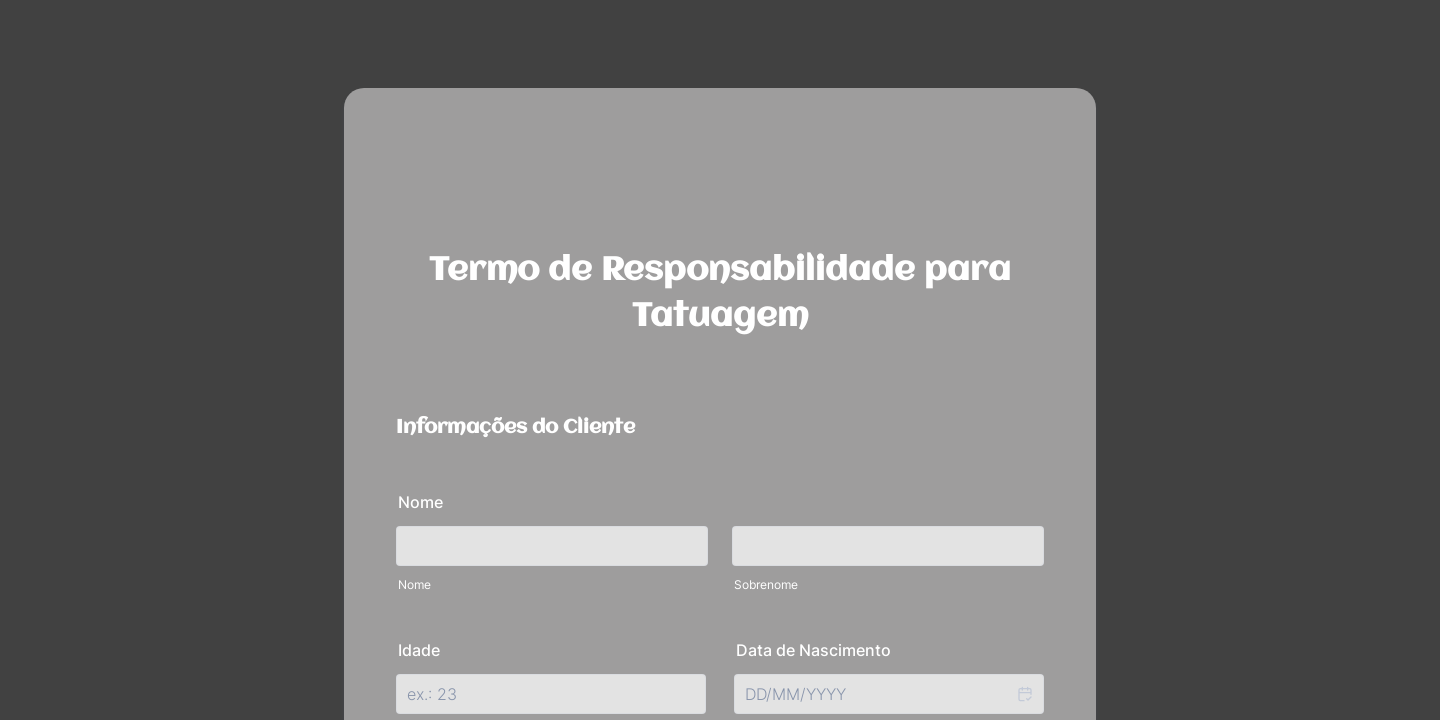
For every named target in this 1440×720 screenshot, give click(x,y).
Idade (419, 650)
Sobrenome (766, 584)
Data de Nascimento (813, 650)
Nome (420, 502)
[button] (1024, 694)
